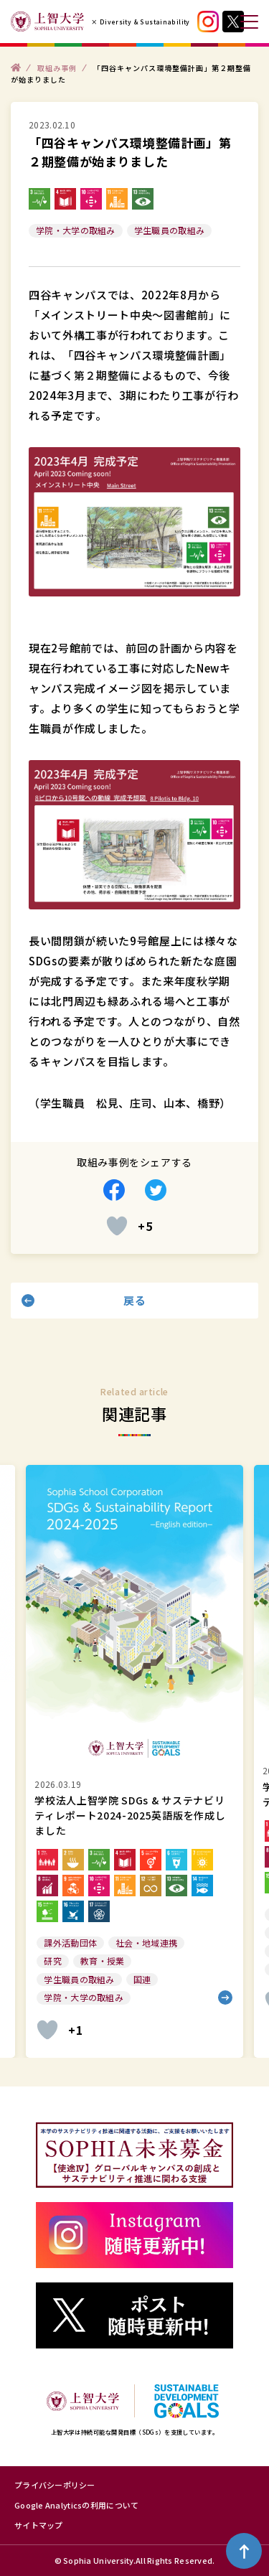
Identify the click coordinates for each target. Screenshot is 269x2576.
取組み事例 (57, 67)
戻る (134, 1300)
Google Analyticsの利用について (76, 2505)
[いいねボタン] (117, 1226)
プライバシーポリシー (54, 2485)
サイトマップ (38, 2525)
